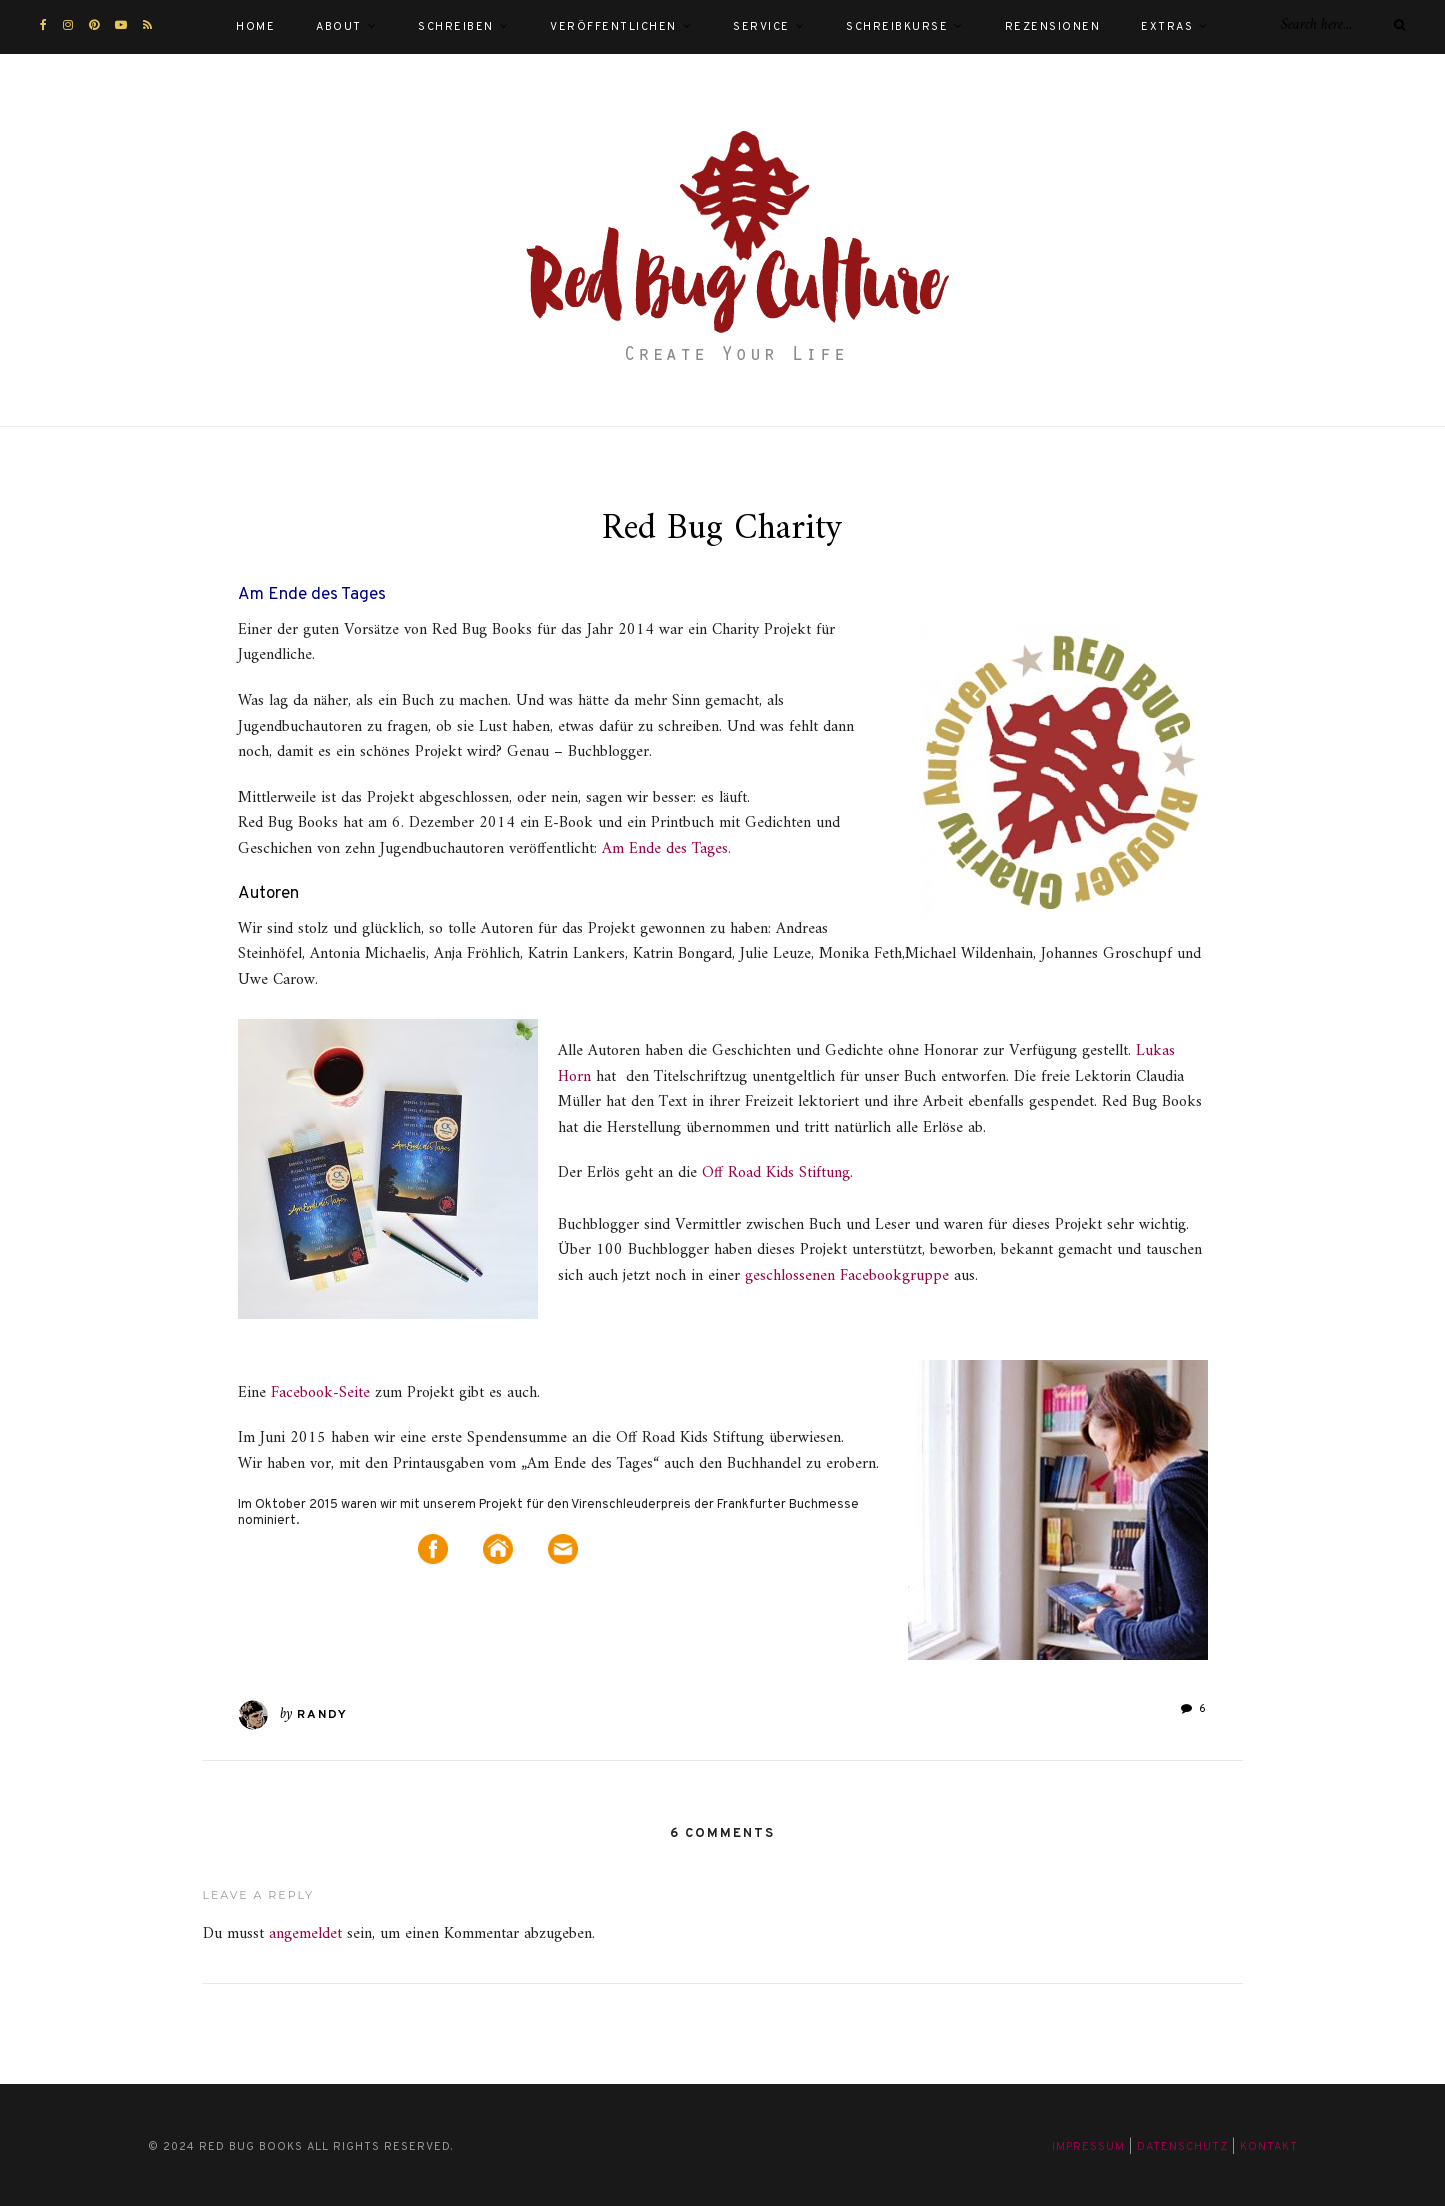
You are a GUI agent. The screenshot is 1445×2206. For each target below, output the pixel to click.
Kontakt (1269, 2147)
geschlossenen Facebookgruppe (849, 1276)
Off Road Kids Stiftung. (777, 1173)
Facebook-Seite (320, 1393)
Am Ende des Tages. (666, 849)
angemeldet (305, 1934)
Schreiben (456, 27)
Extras (1167, 27)
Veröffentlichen (613, 27)
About (339, 27)
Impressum (1088, 2147)
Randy (322, 1715)
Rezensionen (1053, 27)
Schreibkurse (897, 27)
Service (761, 27)
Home (255, 27)
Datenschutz (1182, 2147)
